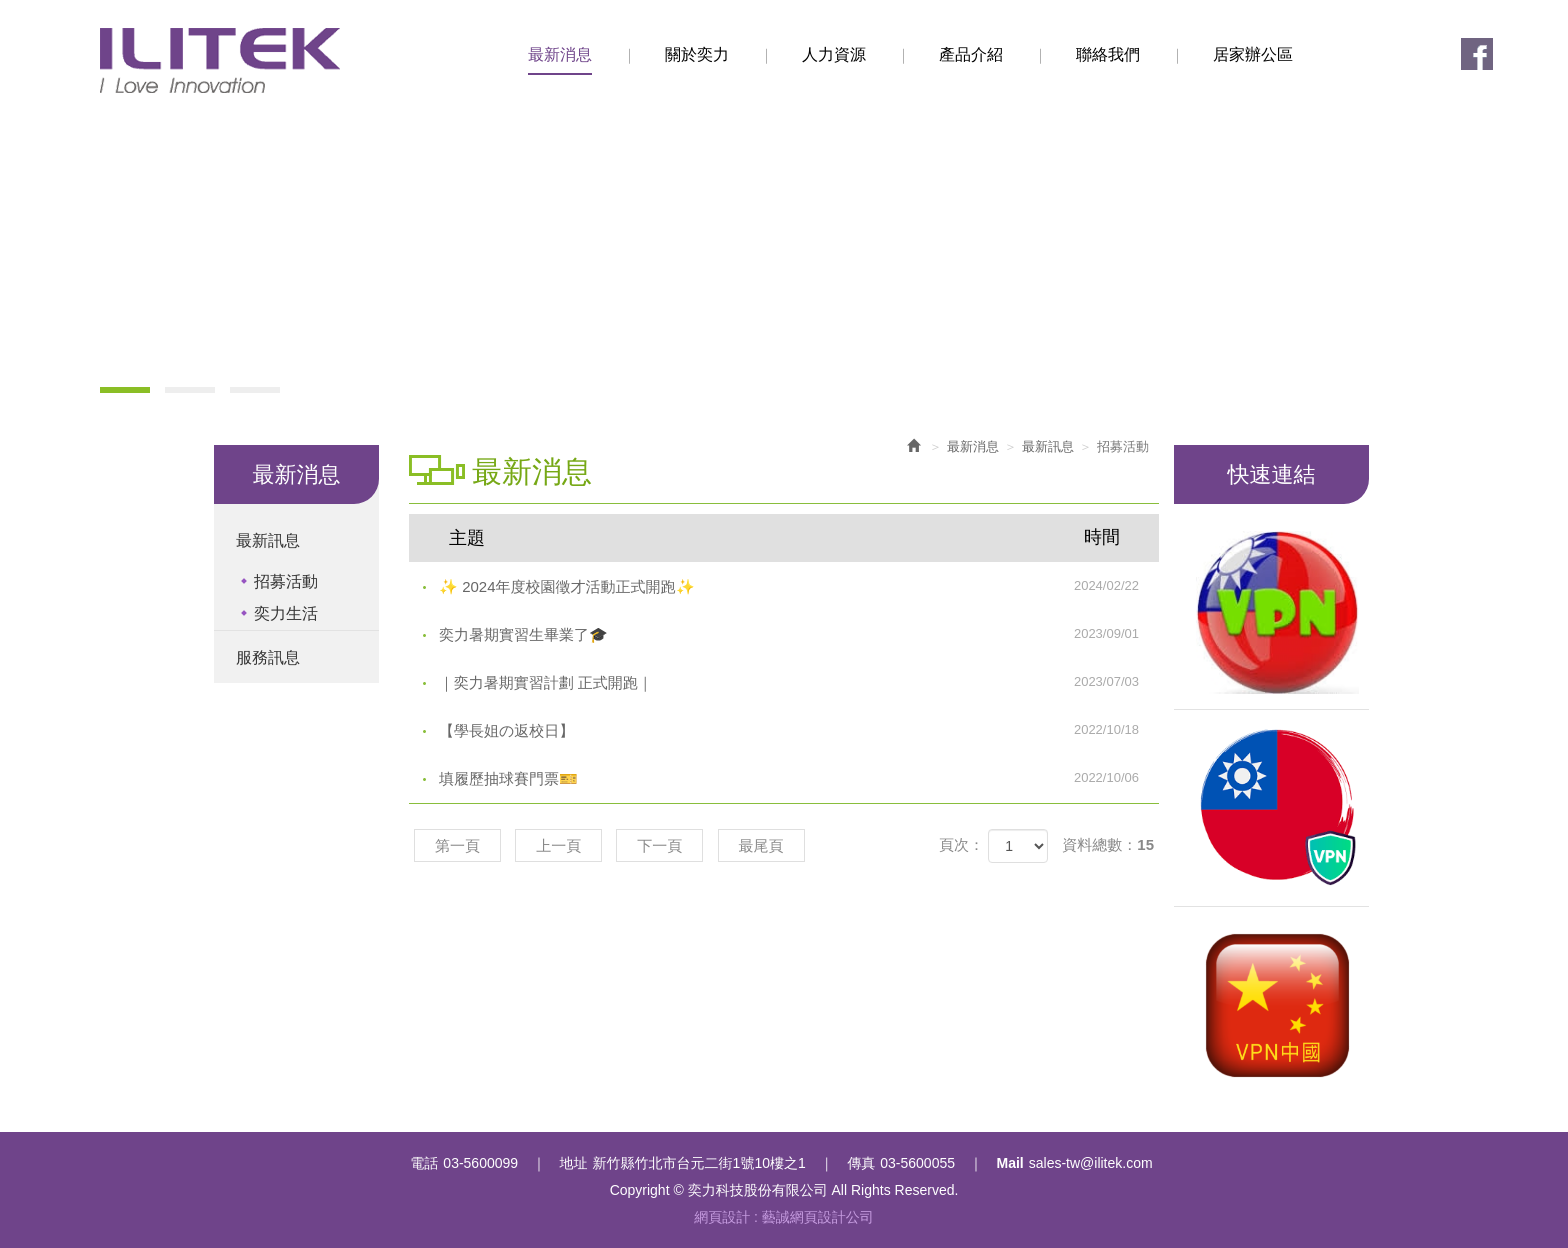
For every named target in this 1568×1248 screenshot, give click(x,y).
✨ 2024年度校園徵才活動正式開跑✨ (799, 586)
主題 (796, 537)
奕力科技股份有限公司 (220, 60)
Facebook (1477, 54)
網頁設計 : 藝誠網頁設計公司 (784, 1217)
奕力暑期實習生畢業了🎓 (799, 634)
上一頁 (558, 845)
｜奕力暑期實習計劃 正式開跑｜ (799, 682)
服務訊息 (268, 657)
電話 (424, 1163)
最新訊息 (268, 540)
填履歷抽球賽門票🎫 (799, 778)
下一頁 (659, 845)
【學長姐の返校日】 (799, 730)
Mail (1010, 1163)
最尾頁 (761, 845)
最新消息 (973, 446)
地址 (574, 1163)
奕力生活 (286, 613)
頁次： (961, 844)
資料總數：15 (1108, 844)
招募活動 (286, 581)
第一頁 (457, 845)
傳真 (861, 1163)
